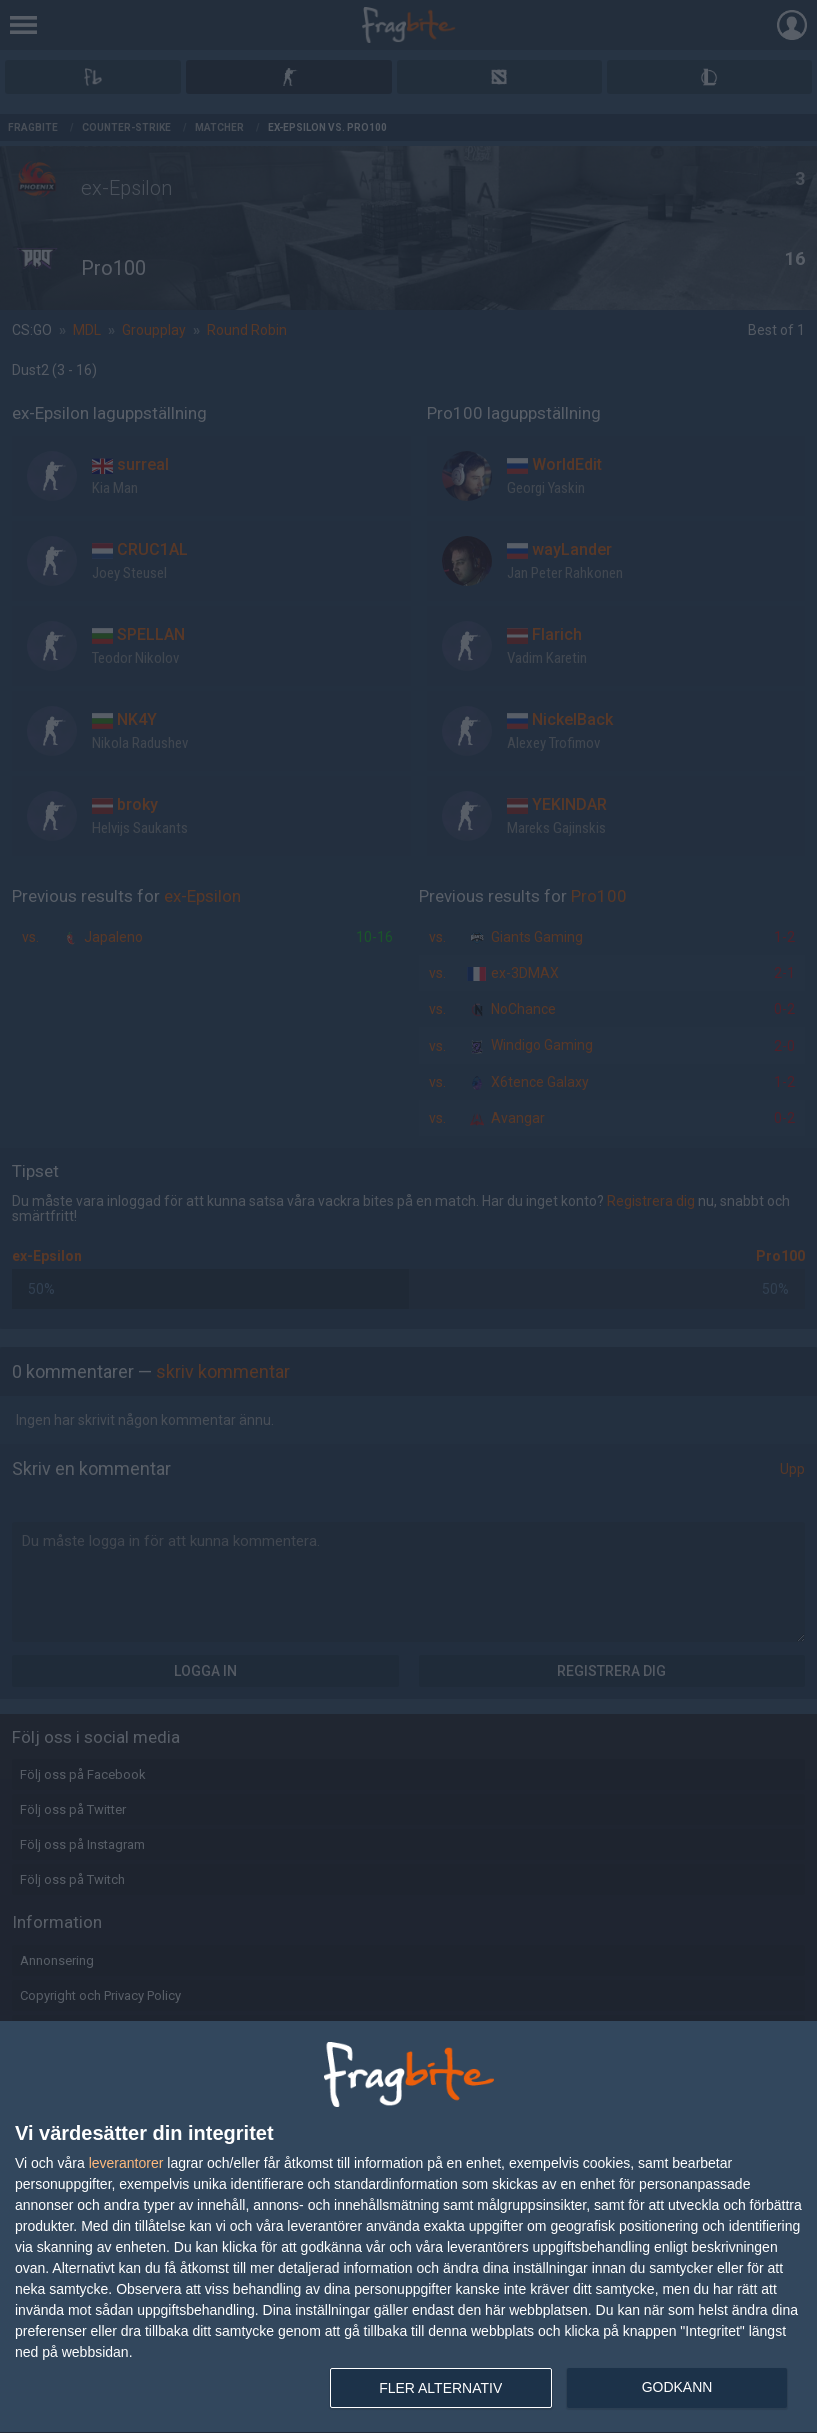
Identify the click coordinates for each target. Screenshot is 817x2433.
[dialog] (408, 2227)
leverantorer (126, 2163)
